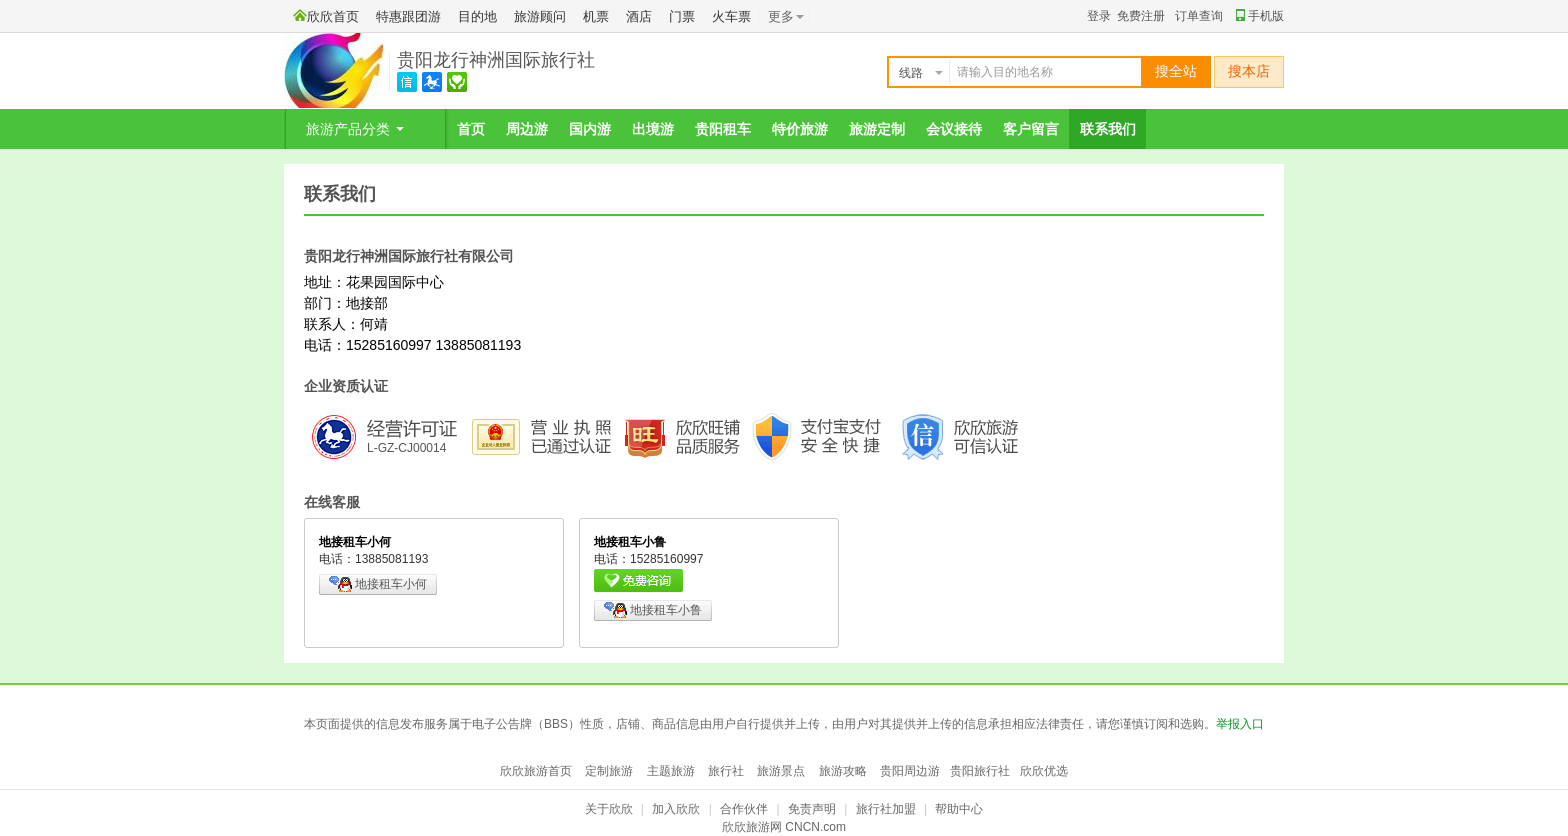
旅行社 (726, 771)
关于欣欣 (609, 809)
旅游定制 (877, 129)
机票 (596, 16)
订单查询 (1199, 16)
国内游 (590, 129)
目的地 (477, 16)
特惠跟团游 (408, 16)
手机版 (1260, 16)
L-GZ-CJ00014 (406, 448)
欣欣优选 (1044, 771)
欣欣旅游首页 (536, 771)
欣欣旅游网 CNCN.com (784, 827)
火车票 (731, 16)
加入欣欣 (676, 809)
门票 (682, 16)
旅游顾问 (540, 16)
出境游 (653, 129)
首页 (471, 129)
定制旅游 (609, 771)
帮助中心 (959, 809)
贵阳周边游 (910, 771)
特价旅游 (800, 129)
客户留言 (1031, 129)
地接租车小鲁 (653, 610)
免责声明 (812, 809)
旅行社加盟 (886, 809)
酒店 (639, 16)
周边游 (527, 129)
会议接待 (954, 129)
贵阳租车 (723, 129)
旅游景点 (781, 771)
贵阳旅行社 (980, 771)
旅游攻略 (843, 771)
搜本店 (1249, 71)
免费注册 (1141, 16)
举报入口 (1240, 724)
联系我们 (1108, 129)
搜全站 (1176, 71)
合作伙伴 (744, 809)
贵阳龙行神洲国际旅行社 (496, 60)
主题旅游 (671, 771)
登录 (1099, 16)
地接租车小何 (378, 584)
